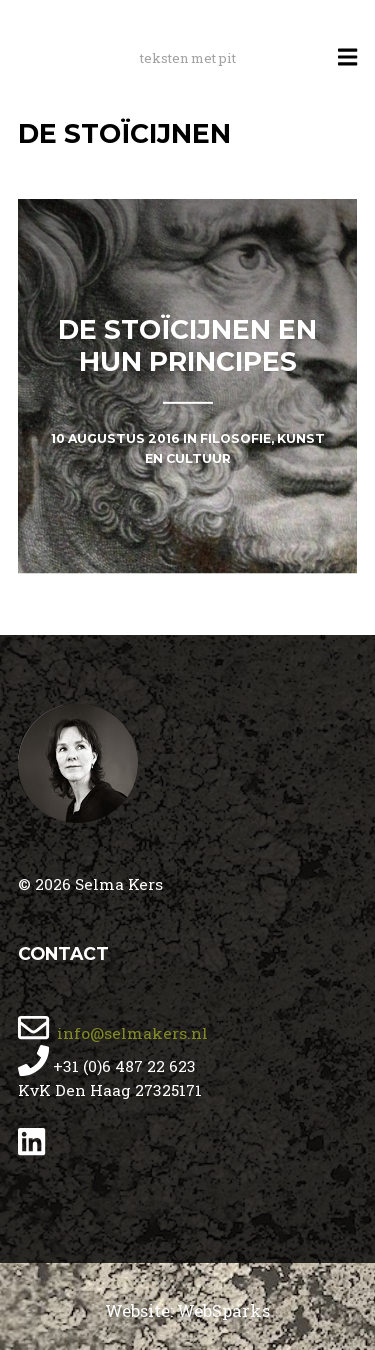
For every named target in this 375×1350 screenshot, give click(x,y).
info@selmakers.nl (130, 1033)
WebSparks (223, 1310)
